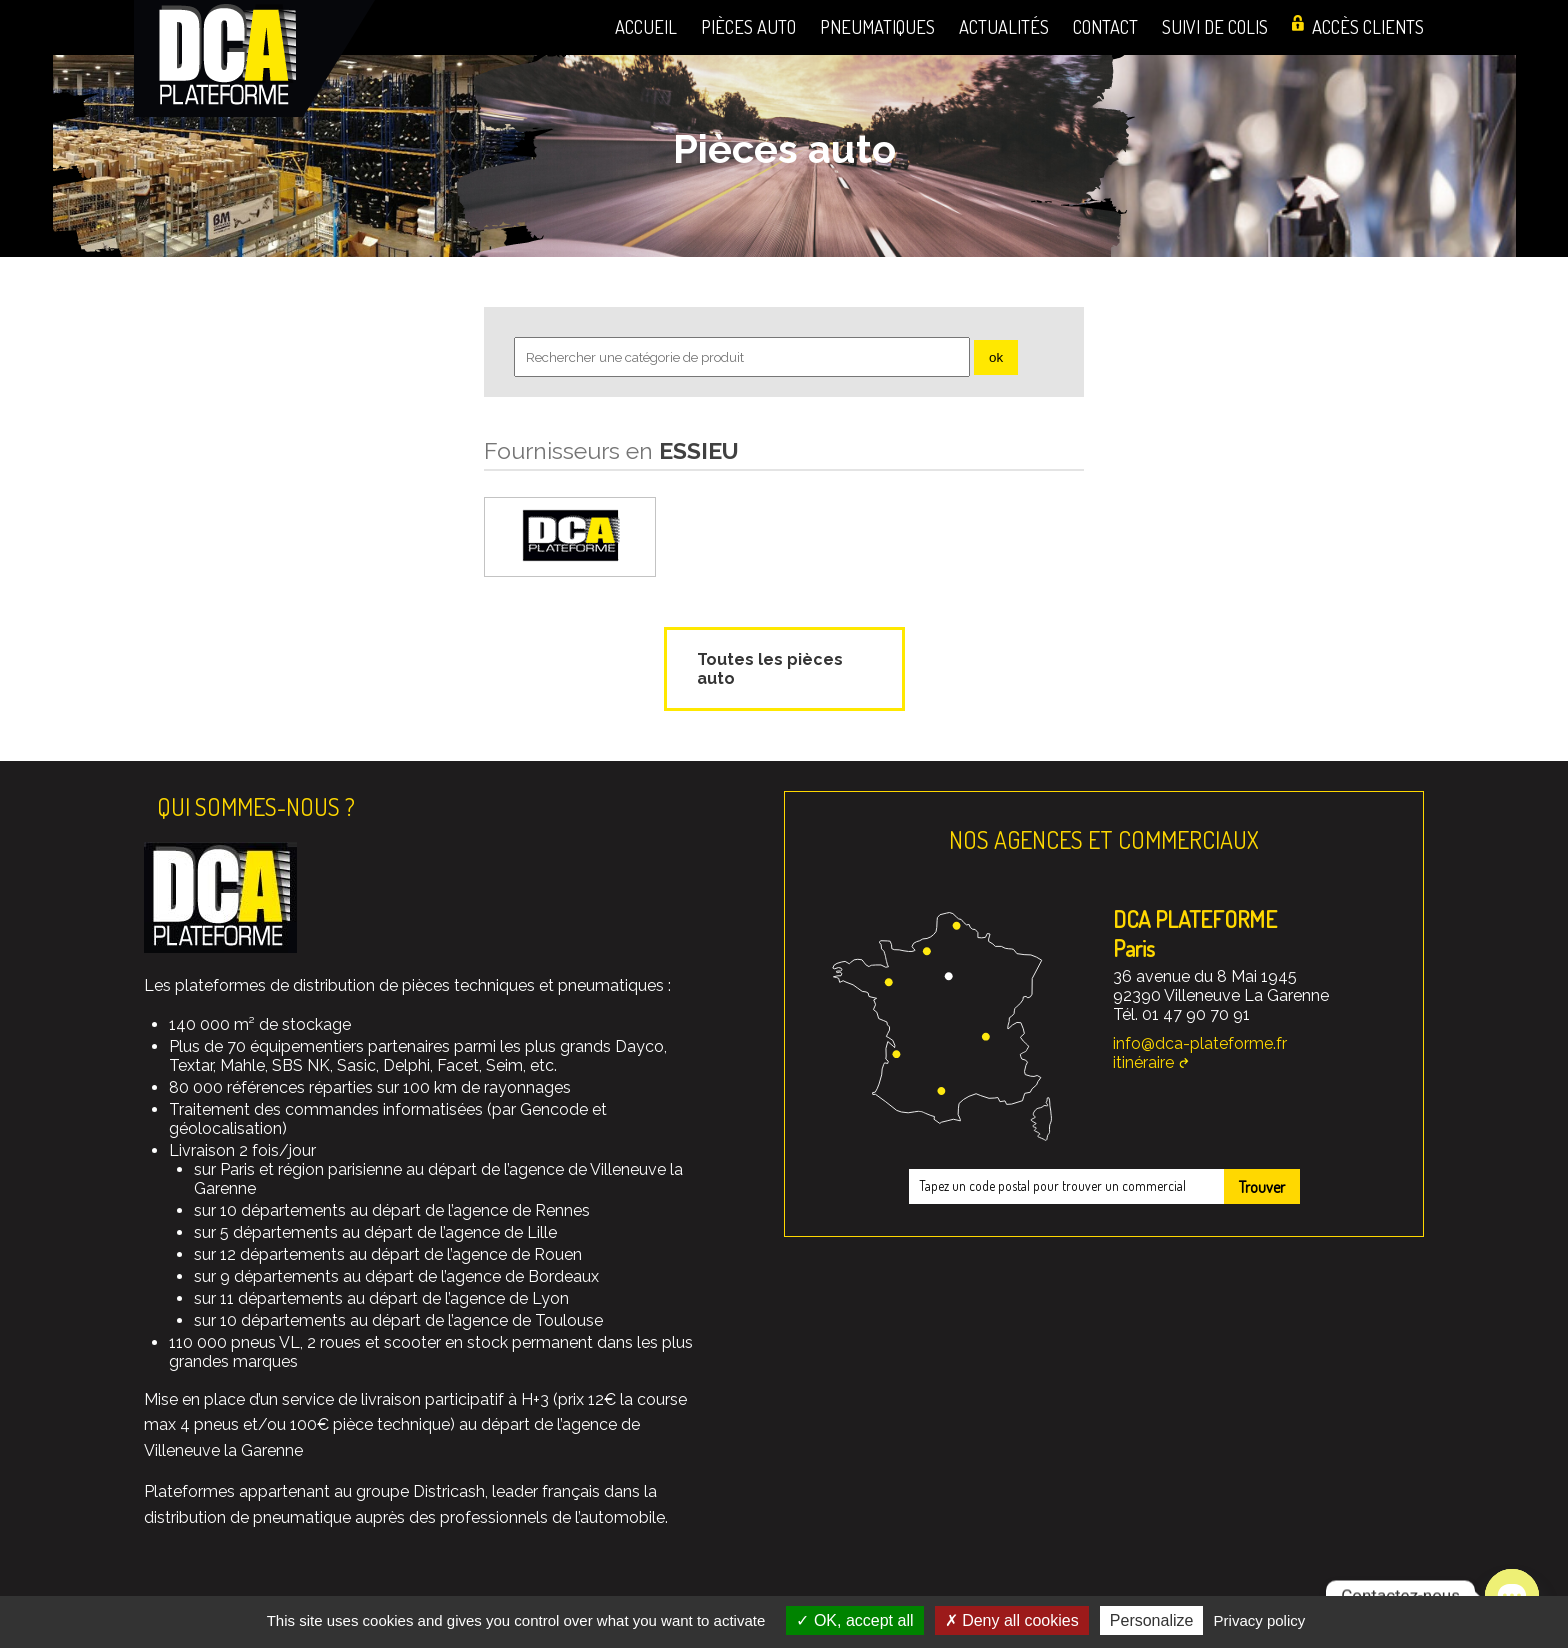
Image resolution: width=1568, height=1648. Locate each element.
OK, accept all (854, 1620)
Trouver (1262, 1187)
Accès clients (1368, 26)
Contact (1105, 26)
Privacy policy (1260, 1620)
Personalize (1152, 1620)
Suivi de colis (1215, 26)
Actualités (1004, 26)
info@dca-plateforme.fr (1200, 1043)
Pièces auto (748, 26)
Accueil (646, 26)
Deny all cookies (1012, 1620)
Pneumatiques (877, 26)
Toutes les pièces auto (770, 669)
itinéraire (1143, 1062)
